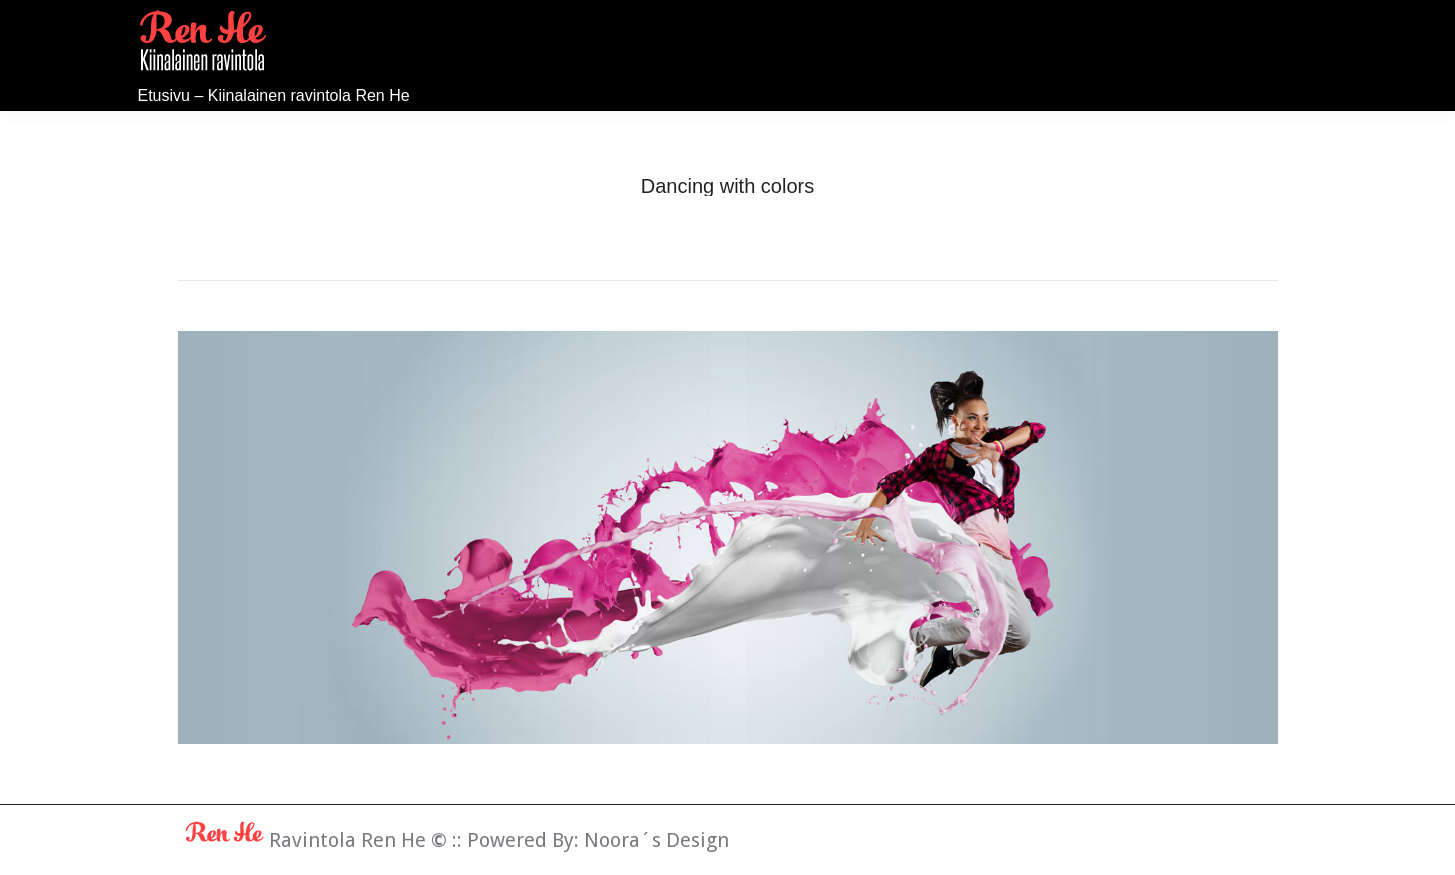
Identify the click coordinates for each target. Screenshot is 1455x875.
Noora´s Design (656, 840)
